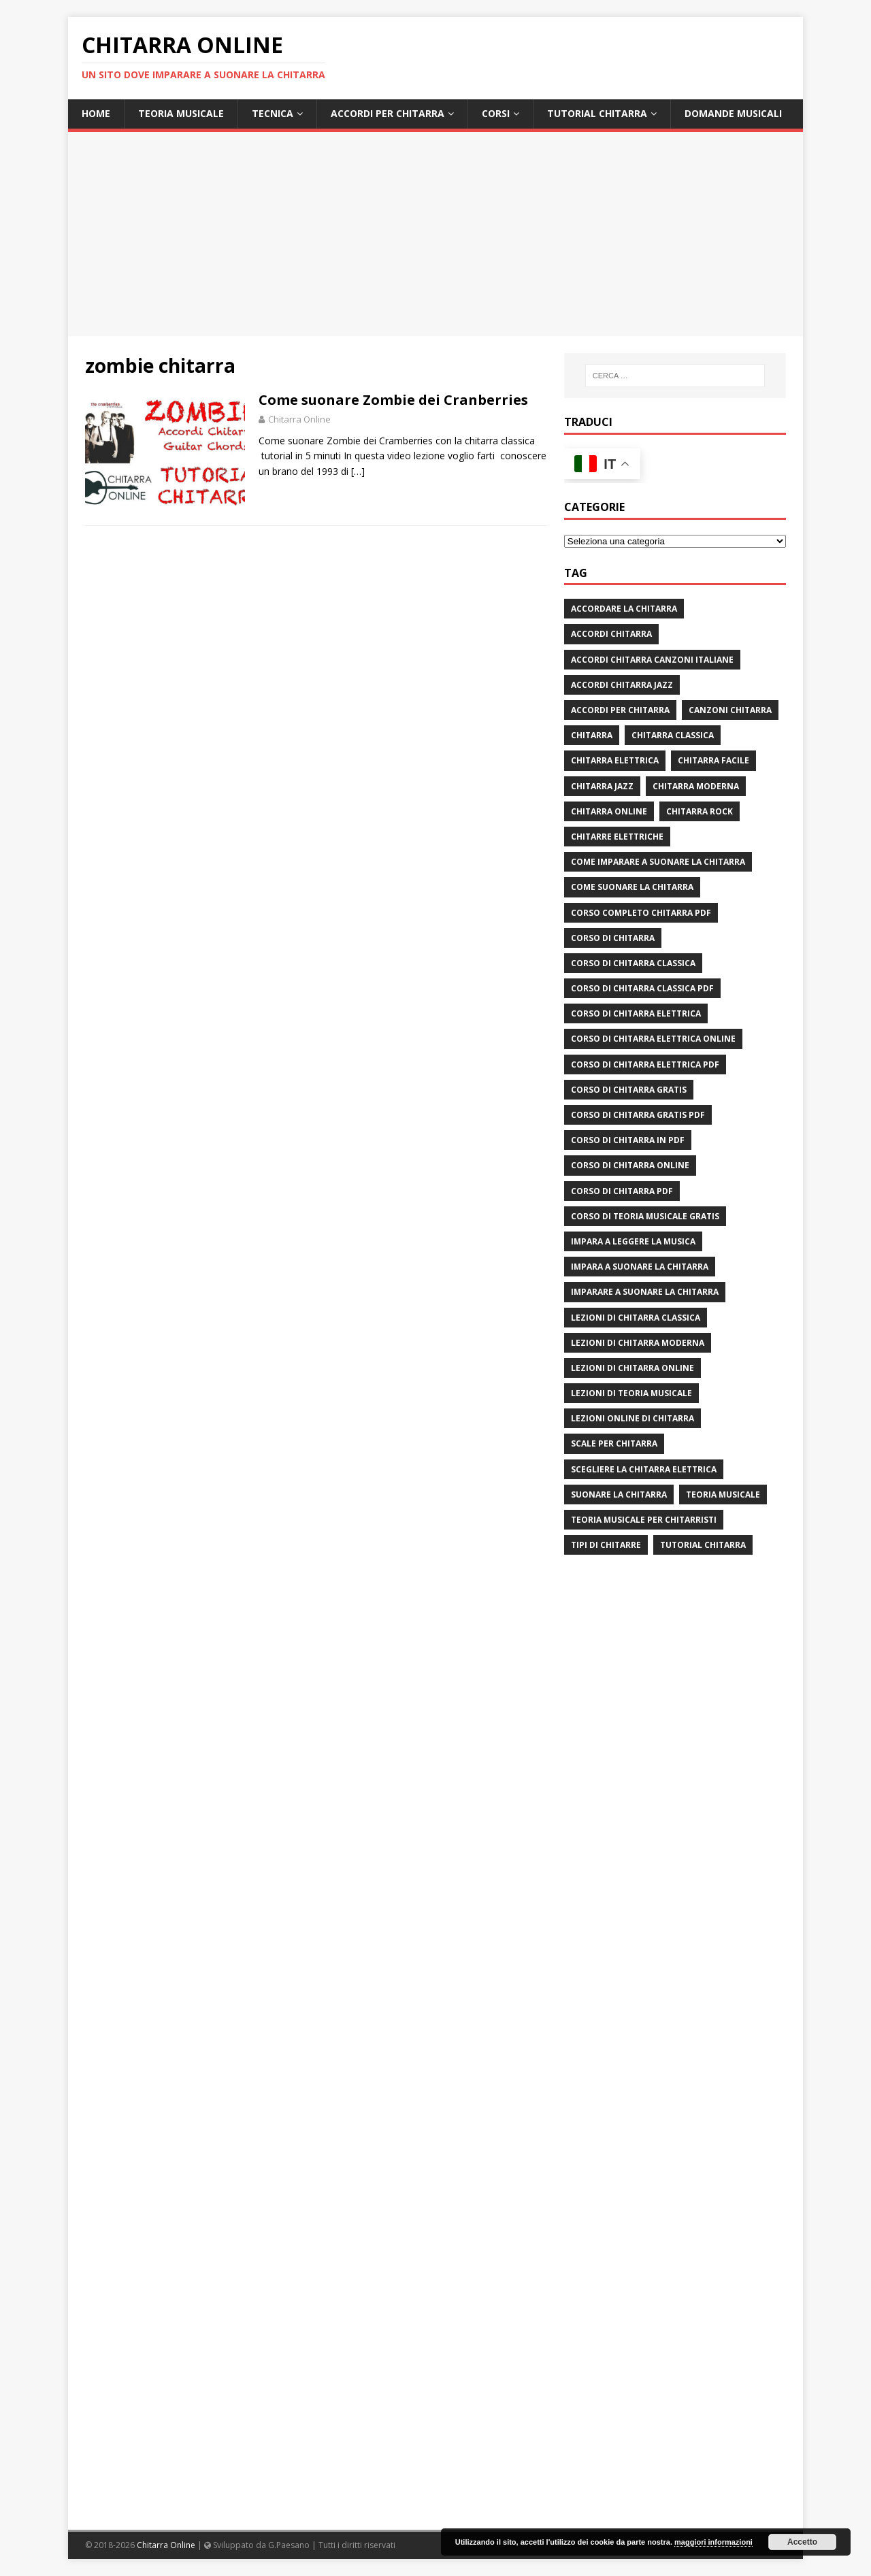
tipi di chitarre (606, 1545)
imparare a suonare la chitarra (645, 1292)
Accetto (802, 2542)
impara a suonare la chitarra (639, 1266)
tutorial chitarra (703, 1545)
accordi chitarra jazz (622, 685)
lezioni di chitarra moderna (637, 1343)
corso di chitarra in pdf (628, 1140)
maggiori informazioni (713, 2542)
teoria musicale (723, 1494)
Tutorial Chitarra (597, 113)
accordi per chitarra (620, 710)
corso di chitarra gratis (629, 1089)
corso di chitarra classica (633, 963)
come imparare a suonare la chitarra (658, 862)
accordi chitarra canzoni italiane (652, 659)
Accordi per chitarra (387, 113)
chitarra (591, 735)
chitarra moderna (696, 786)
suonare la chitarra (619, 1494)
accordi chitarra (611, 634)
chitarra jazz (602, 786)
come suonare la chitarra (632, 887)
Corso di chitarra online (630, 1165)
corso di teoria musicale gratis (645, 1216)
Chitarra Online (299, 419)
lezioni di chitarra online (632, 1368)
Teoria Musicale (181, 113)
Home (96, 113)
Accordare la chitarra (624, 608)
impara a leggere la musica (633, 1241)
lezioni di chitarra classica (635, 1317)
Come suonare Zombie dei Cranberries (393, 400)
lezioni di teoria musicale (631, 1393)
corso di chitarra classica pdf (642, 988)
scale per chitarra (614, 1443)
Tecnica (272, 113)
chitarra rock (699, 811)
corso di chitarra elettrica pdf (645, 1064)
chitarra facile (713, 760)
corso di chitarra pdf (622, 1191)
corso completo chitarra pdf (641, 913)
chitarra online (609, 811)
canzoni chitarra (730, 710)
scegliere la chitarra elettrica (644, 1469)
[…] (358, 471)
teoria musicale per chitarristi (644, 1519)
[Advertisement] (435, 234)
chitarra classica (672, 735)
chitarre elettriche (617, 836)
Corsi (496, 113)
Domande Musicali (733, 113)
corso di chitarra (613, 938)
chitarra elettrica (615, 760)
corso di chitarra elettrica (636, 1013)
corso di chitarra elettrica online (653, 1038)
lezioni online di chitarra (632, 1418)
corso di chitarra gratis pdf (638, 1115)
